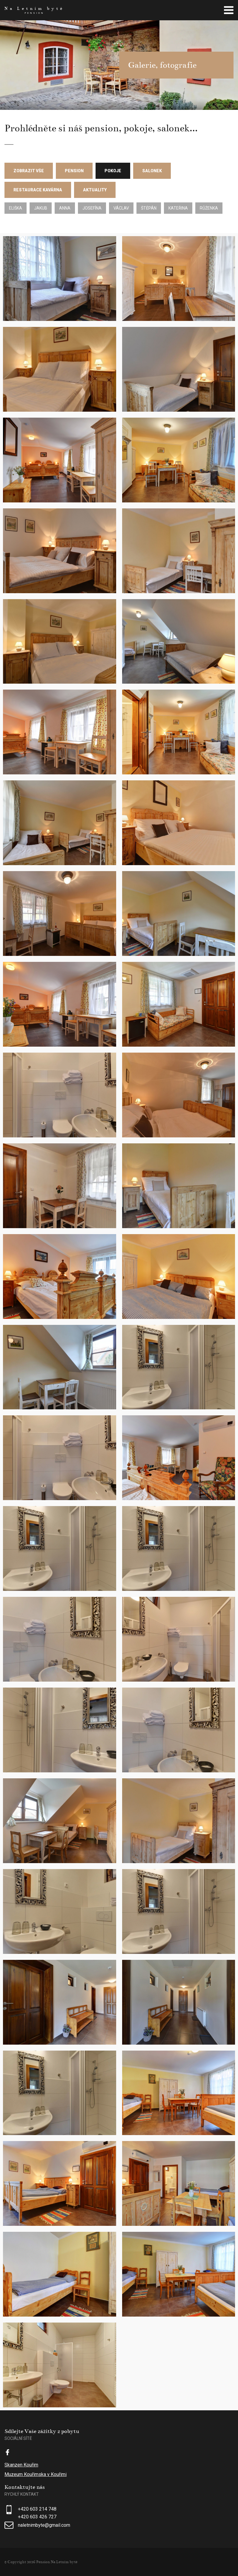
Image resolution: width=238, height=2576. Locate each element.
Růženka (209, 208)
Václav (121, 208)
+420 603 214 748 (37, 2509)
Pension (74, 170)
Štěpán (148, 208)
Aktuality (95, 189)
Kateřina (178, 208)
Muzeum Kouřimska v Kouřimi (35, 2474)
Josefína (92, 208)
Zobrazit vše (28, 170)
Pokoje (113, 170)
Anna (64, 208)
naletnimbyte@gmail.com (44, 2525)
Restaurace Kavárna (37, 189)
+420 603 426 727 (37, 2517)
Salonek (152, 170)
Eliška (15, 208)
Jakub (40, 208)
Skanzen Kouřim (21, 2465)
